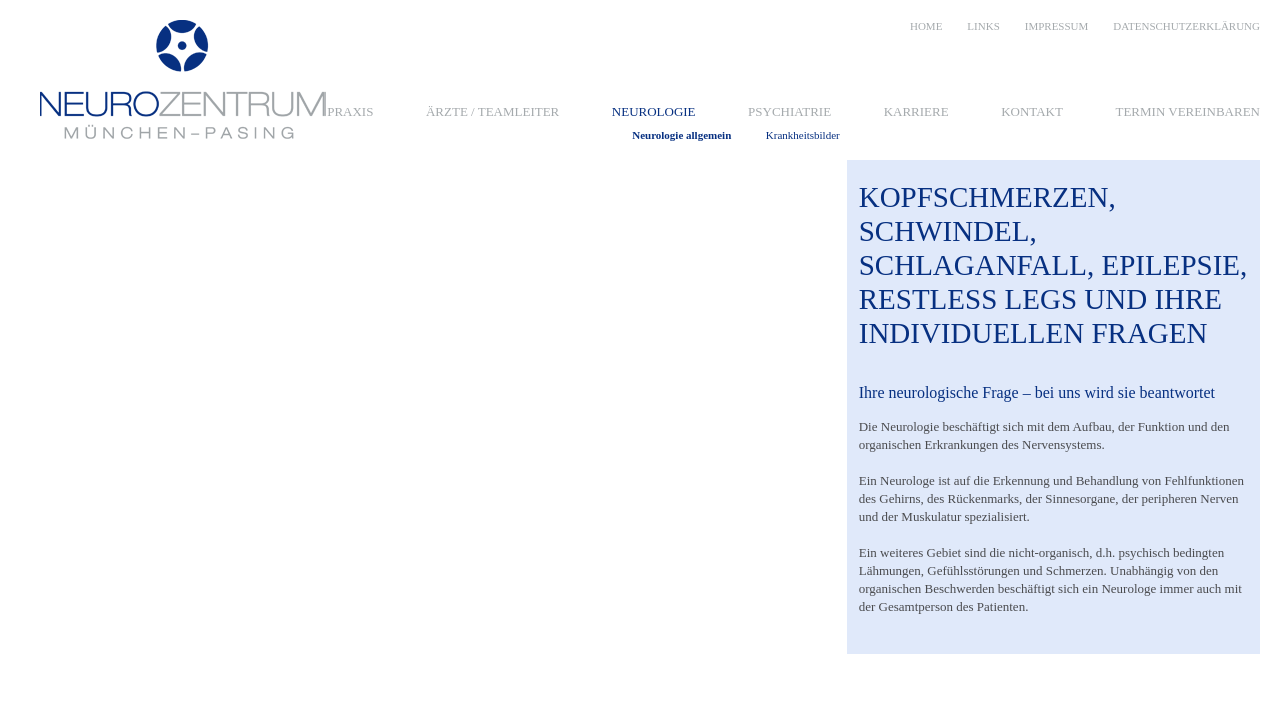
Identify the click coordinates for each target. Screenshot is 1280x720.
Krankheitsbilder (803, 135)
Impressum (1057, 26)
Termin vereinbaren (1187, 111)
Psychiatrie (789, 111)
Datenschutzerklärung (1186, 26)
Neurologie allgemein (681, 135)
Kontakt (1032, 111)
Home (926, 26)
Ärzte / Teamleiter (492, 111)
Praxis (350, 111)
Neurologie (654, 111)
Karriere (916, 111)
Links (983, 26)
